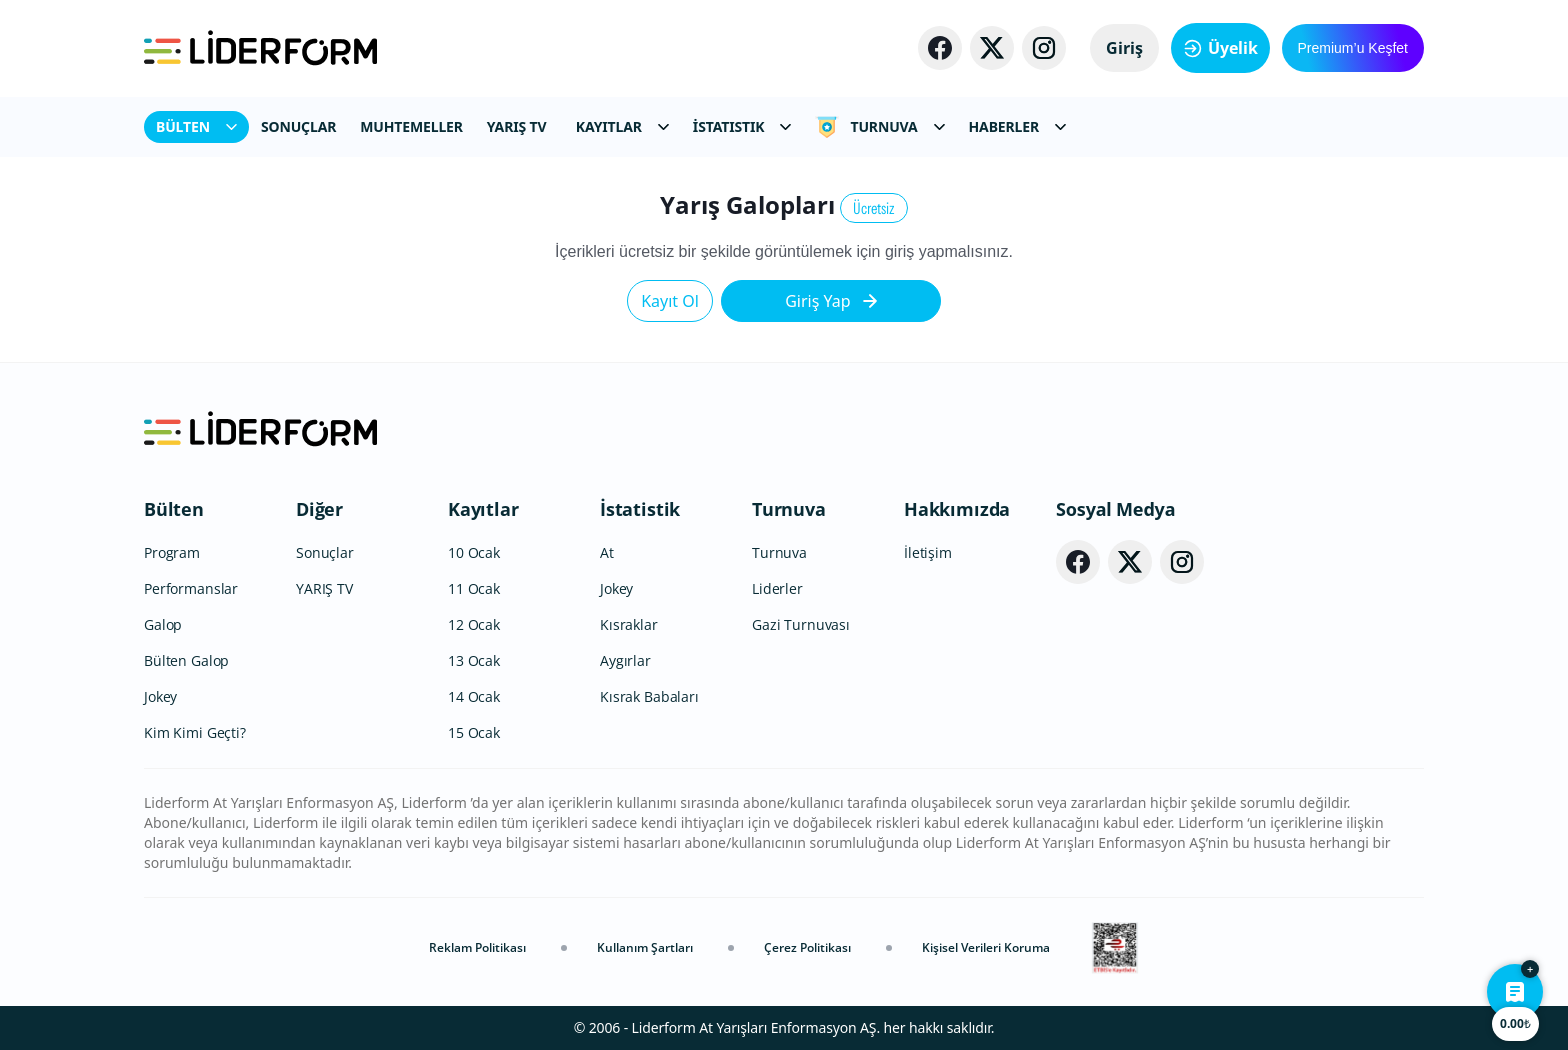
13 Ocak (474, 660)
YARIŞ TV (517, 126)
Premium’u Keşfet (1353, 48)
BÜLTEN (196, 126)
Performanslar (191, 588)
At (607, 552)
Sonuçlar (325, 552)
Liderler (777, 588)
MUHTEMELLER (411, 126)
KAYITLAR (622, 126)
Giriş (1124, 48)
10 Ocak (474, 552)
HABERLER (1017, 126)
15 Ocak (474, 732)
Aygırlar (625, 660)
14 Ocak (474, 696)
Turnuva (789, 509)
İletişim (928, 552)
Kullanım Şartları (645, 947)
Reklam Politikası (477, 947)
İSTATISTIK (742, 126)
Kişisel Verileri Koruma (986, 947)
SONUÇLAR (298, 126)
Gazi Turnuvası (801, 624)
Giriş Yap (831, 301)
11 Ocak (474, 588)
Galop (163, 624)
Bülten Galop (186, 660)
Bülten (174, 509)
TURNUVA (879, 127)
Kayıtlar (483, 509)
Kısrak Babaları (649, 696)
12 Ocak (474, 624)
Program (172, 552)
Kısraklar (629, 624)
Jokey (160, 696)
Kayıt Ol (670, 301)
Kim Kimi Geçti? (195, 732)
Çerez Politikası (807, 947)
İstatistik (640, 509)
